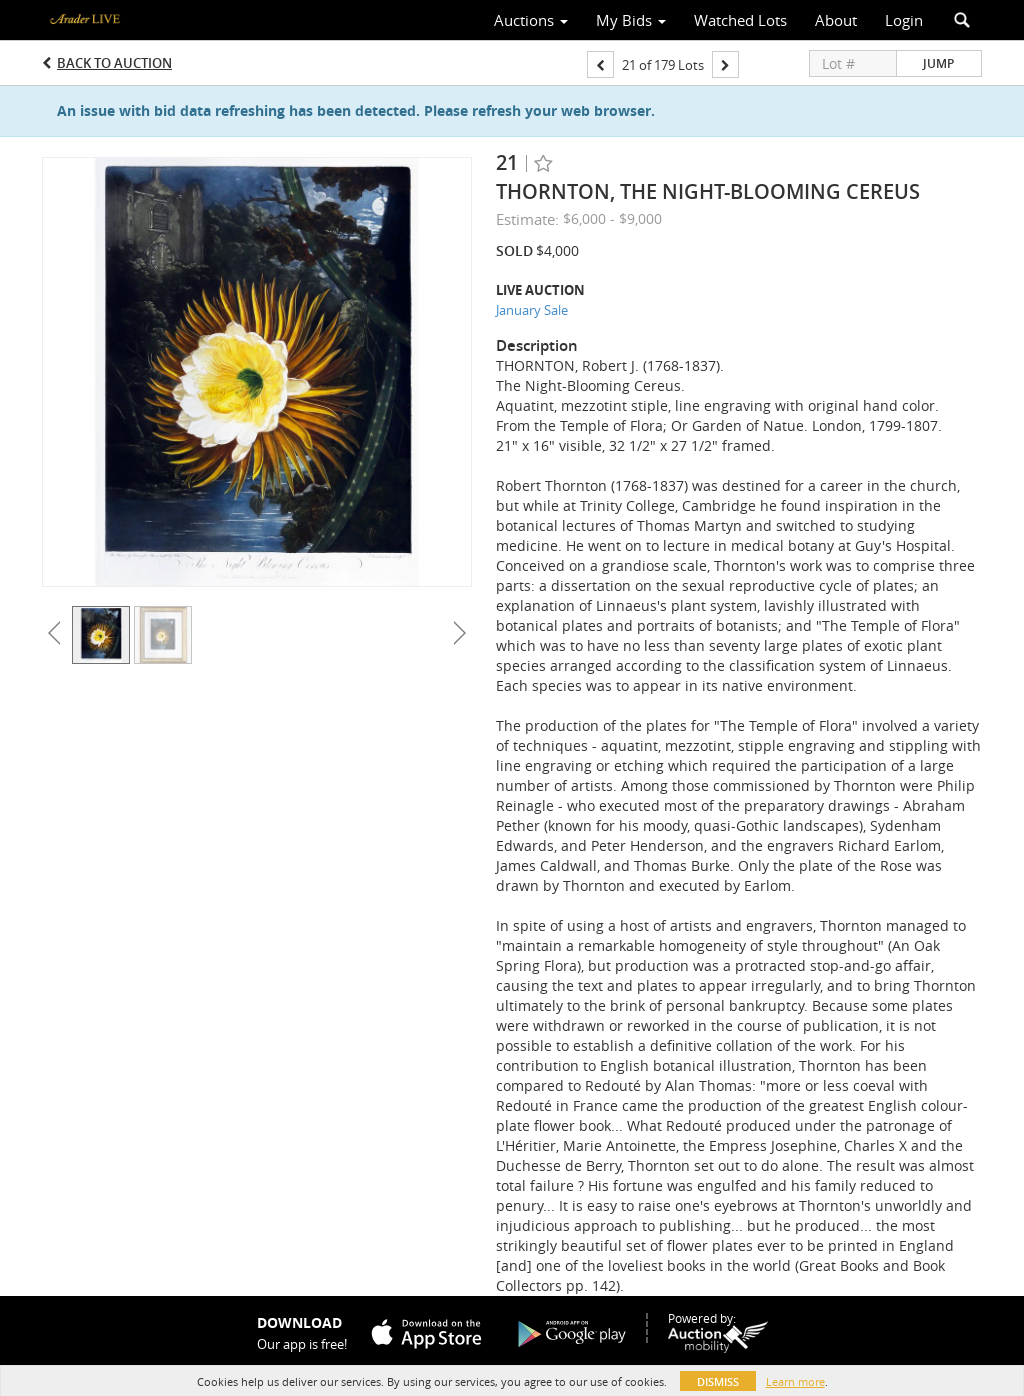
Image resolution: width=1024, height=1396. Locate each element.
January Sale (532, 310)
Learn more (795, 1381)
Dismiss (718, 1381)
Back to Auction (114, 63)
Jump (938, 63)
